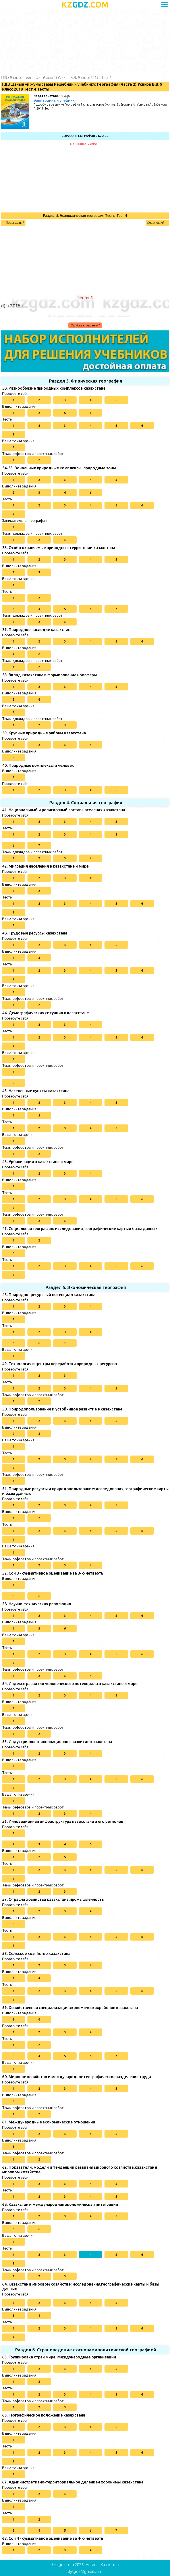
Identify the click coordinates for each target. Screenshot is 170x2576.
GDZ (85, 4)
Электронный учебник (54, 100)
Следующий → (157, 222)
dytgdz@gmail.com (85, 2571)
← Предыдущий (13, 222)
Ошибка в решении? (85, 325)
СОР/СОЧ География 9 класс (85, 136)
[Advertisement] (85, 42)
